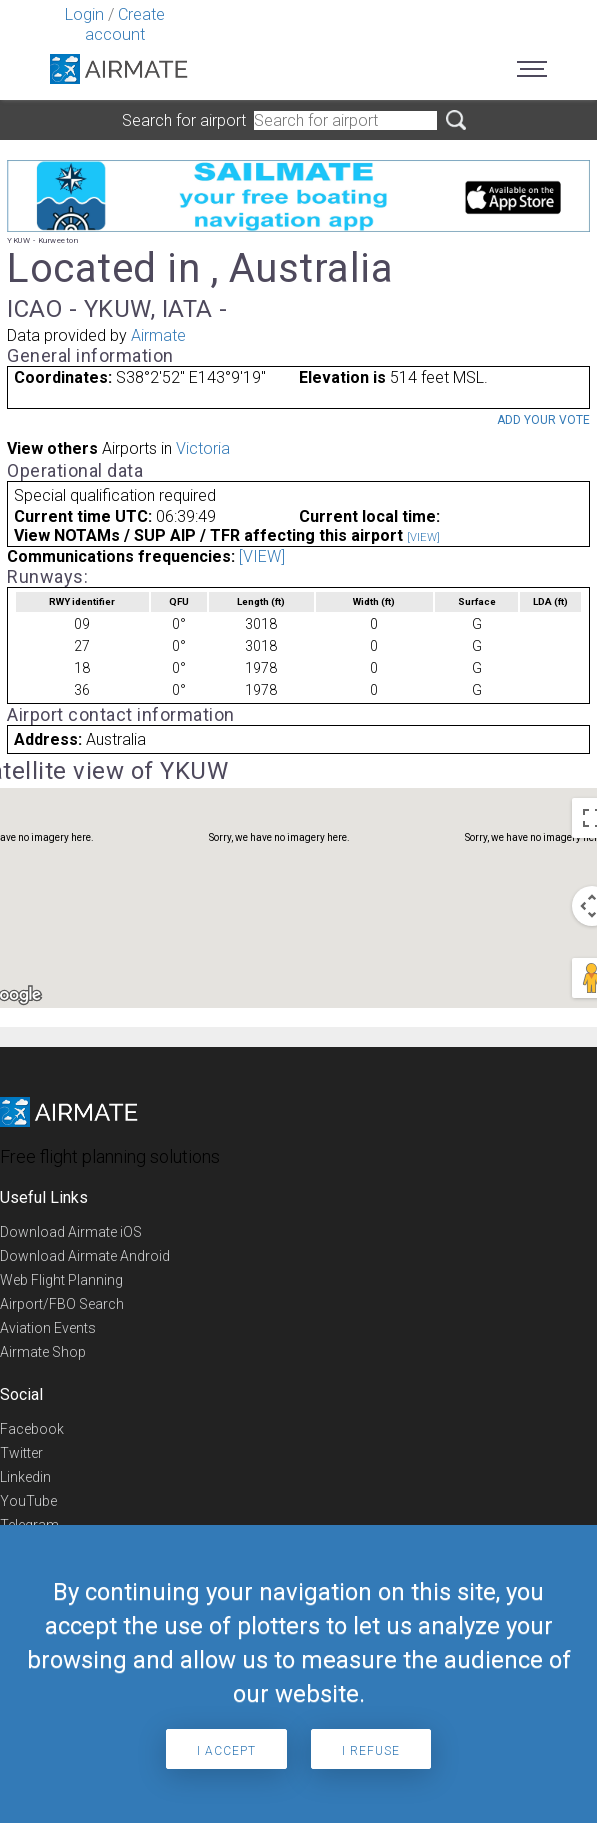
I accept (226, 1751)
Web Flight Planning (61, 1280)
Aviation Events (48, 1328)
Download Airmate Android (85, 1256)
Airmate (158, 335)
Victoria (203, 448)
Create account (125, 24)
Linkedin (25, 1477)
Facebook (32, 1429)
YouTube (28, 1501)
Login (84, 14)
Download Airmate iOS (71, 1232)
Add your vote (543, 420)
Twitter (21, 1453)
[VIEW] (423, 537)
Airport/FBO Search (62, 1304)
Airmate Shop (43, 1352)
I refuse (371, 1751)
